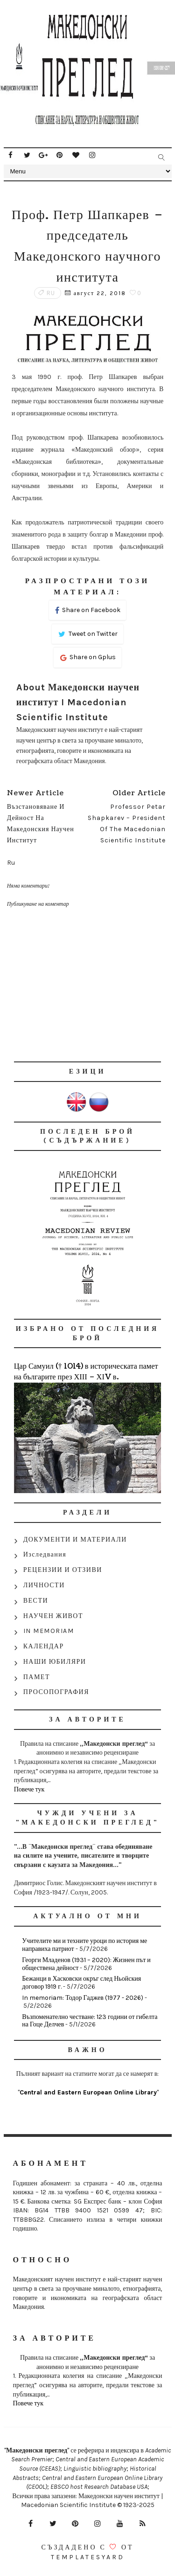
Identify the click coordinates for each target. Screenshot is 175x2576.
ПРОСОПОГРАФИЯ (56, 1692)
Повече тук (29, 1789)
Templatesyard (88, 2557)
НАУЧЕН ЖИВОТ (53, 1616)
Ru (51, 292)
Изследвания (45, 1554)
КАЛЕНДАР (43, 1646)
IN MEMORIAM (48, 1631)
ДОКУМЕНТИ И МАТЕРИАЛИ (75, 1539)
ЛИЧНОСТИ (44, 1585)
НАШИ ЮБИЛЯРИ (54, 1662)
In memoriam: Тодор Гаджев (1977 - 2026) (82, 1998)
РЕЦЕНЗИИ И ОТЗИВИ (62, 1570)
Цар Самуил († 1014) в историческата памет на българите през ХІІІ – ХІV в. (86, 1371)
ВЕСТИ (35, 1601)
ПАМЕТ (36, 1677)
